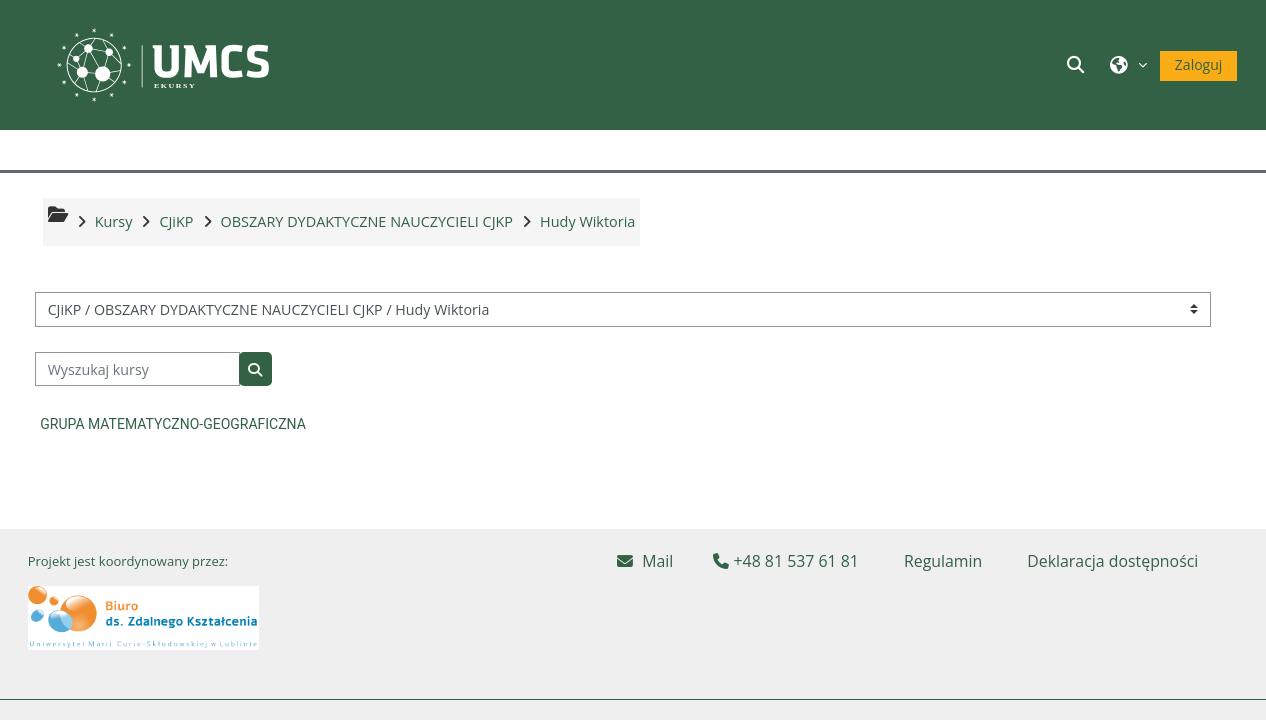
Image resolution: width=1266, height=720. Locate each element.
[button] (1079, 64)
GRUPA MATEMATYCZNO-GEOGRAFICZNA (173, 424)
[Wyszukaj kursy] (137, 369)
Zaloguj (1198, 64)
